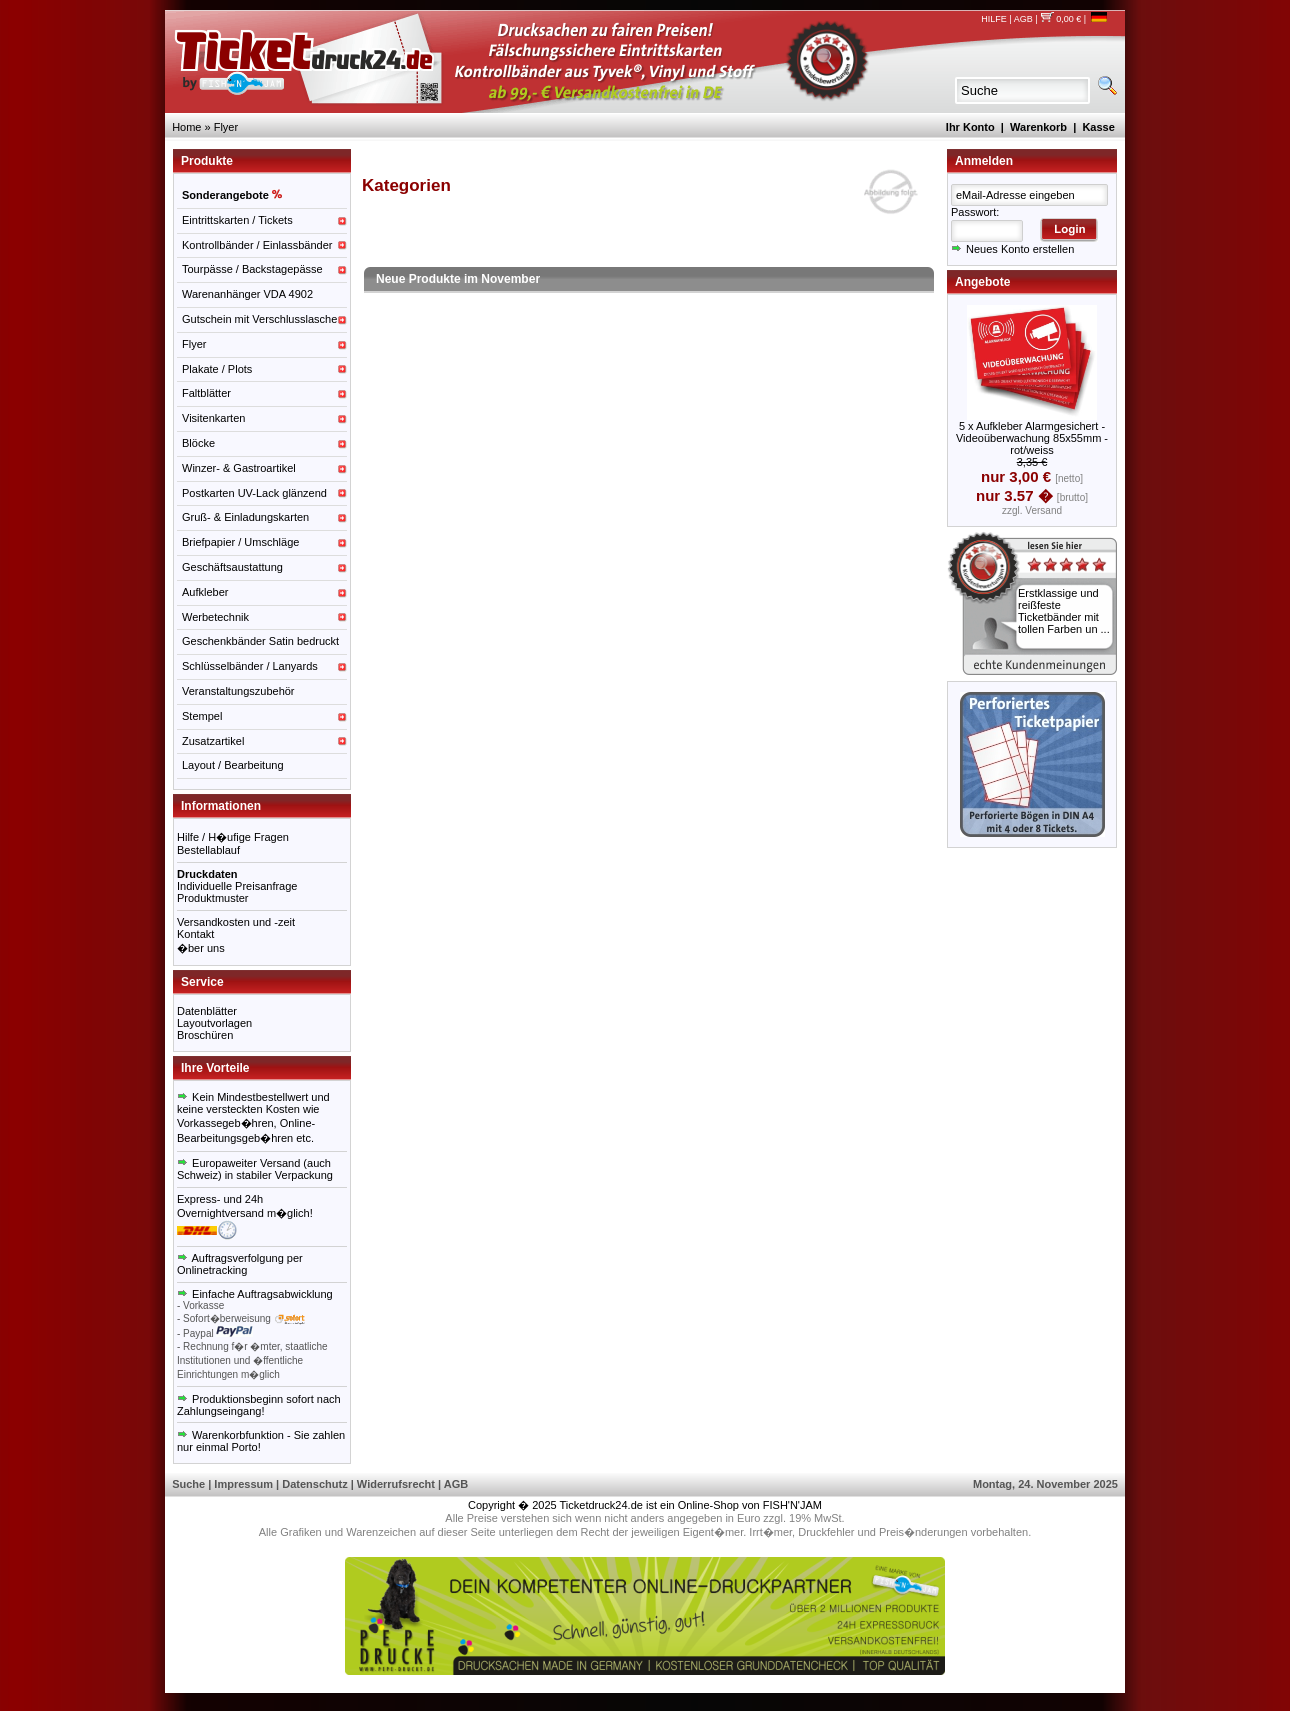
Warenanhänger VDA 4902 (247, 294)
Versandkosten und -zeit (236, 922)
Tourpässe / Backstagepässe (252, 269)
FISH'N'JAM (792, 1505)
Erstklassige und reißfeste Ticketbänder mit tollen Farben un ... (1064, 611)
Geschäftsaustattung (232, 567)
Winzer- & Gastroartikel (239, 468)
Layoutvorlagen (214, 1023)
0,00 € (1060, 19)
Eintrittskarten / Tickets (237, 220)
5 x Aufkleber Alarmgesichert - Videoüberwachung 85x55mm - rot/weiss (1032, 438)
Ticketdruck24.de (601, 1505)
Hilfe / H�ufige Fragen (233, 837)
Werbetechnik (215, 617)
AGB (1023, 19)
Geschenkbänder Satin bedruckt (260, 641)
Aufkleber (205, 592)
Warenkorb (1038, 127)
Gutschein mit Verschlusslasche (259, 319)
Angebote (982, 282)
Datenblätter (207, 1011)
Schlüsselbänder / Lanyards (250, 666)
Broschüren (205, 1035)
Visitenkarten (213, 418)
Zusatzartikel (213, 741)
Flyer (226, 127)
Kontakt (195, 934)
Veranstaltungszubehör (238, 691)
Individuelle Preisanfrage (237, 886)
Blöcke (198, 443)
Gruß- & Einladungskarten (245, 517)
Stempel (202, 716)
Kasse (1098, 127)
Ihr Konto (970, 127)
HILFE (994, 19)
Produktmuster (213, 898)
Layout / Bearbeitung (233, 765)
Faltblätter (206, 393)
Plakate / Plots (217, 369)
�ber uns (201, 948)
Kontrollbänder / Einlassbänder (257, 245)
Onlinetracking (212, 1270)
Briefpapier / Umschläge (240, 542)
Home (186, 127)
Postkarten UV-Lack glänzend (254, 493)
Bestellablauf (208, 850)
